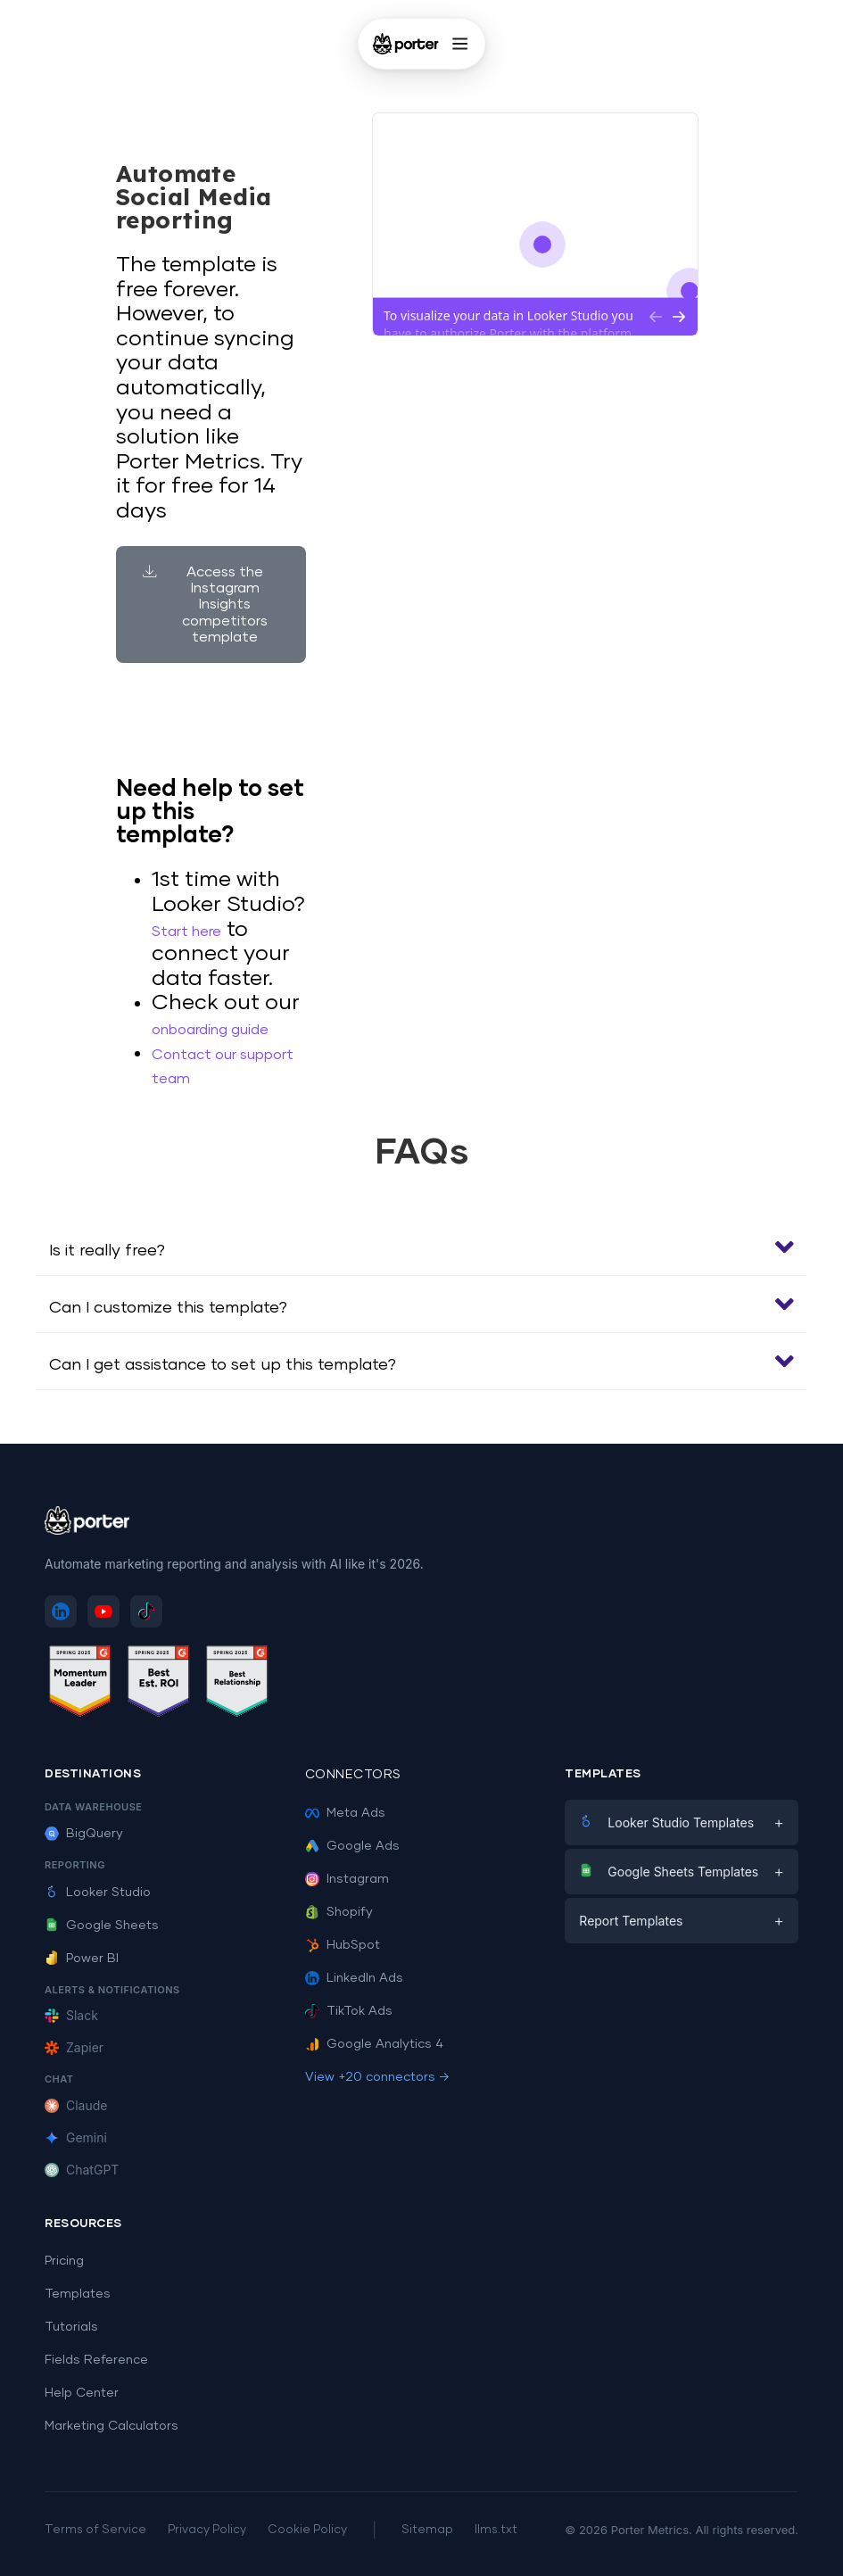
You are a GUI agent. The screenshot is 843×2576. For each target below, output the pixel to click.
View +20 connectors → (377, 2077)
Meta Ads (345, 1813)
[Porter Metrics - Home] (405, 43)
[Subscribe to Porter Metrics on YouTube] (103, 1611)
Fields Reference (96, 2360)
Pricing (64, 2261)
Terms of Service (95, 2530)
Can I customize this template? (168, 1308)
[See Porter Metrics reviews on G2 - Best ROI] (158, 1684)
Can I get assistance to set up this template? (222, 1365)
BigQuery (84, 1833)
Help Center (82, 2393)
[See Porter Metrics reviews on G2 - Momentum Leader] (80, 1684)
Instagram (347, 1879)
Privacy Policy (207, 2530)
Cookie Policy (307, 2530)
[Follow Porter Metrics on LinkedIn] (61, 1611)
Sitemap (427, 2530)
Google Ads (352, 1846)
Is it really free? (107, 1251)
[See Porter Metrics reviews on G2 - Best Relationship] (237, 1684)
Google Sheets (102, 1925)
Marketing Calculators (111, 2426)
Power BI (82, 1958)
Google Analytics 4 (374, 2044)
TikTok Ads (349, 2011)
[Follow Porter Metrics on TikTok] (146, 1611)
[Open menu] (460, 44)
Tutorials (71, 2327)
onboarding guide (210, 1030)
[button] (421, 1247)
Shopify (339, 1912)
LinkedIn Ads (354, 1978)
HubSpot (342, 1945)
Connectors (353, 1774)
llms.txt (496, 2530)
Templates (78, 2294)
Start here (186, 931)
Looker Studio (98, 1892)
